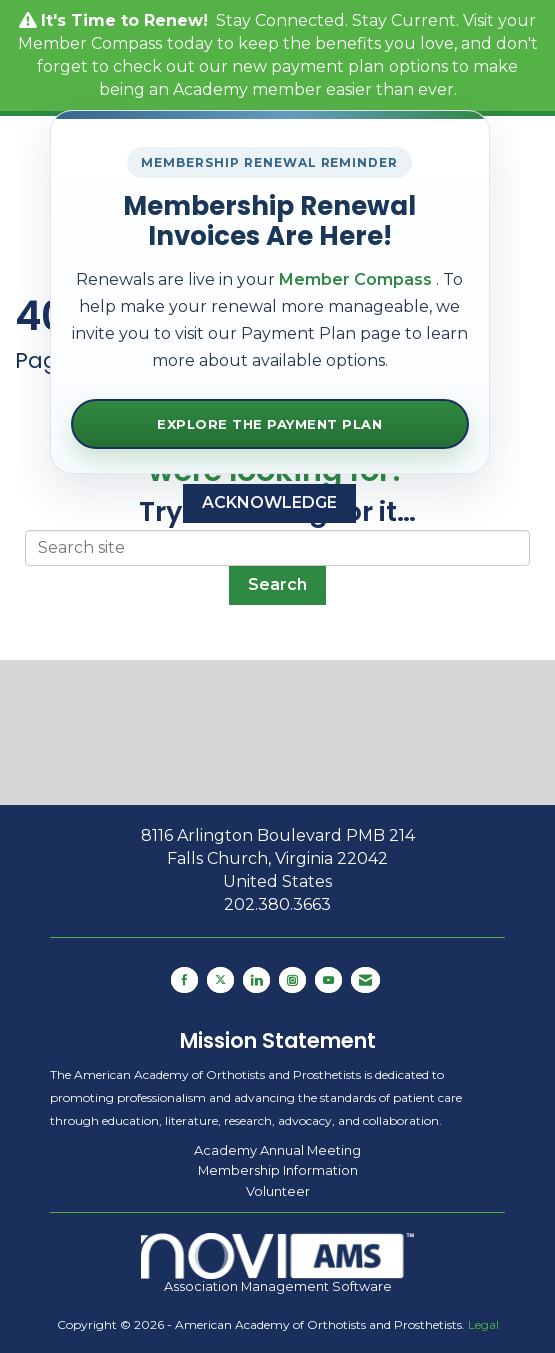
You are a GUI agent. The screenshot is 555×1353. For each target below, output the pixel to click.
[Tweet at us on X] (220, 980)
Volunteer (278, 1191)
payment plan (327, 66)
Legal (483, 1324)
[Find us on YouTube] (328, 980)
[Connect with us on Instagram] (292, 980)
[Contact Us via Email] (365, 980)
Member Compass (90, 43)
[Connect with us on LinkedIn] (256, 980)
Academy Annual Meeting (277, 1150)
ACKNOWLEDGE (269, 502)
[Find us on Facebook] (184, 980)
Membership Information (278, 1170)
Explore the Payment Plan (269, 424)
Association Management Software (277, 1263)
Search (277, 584)
